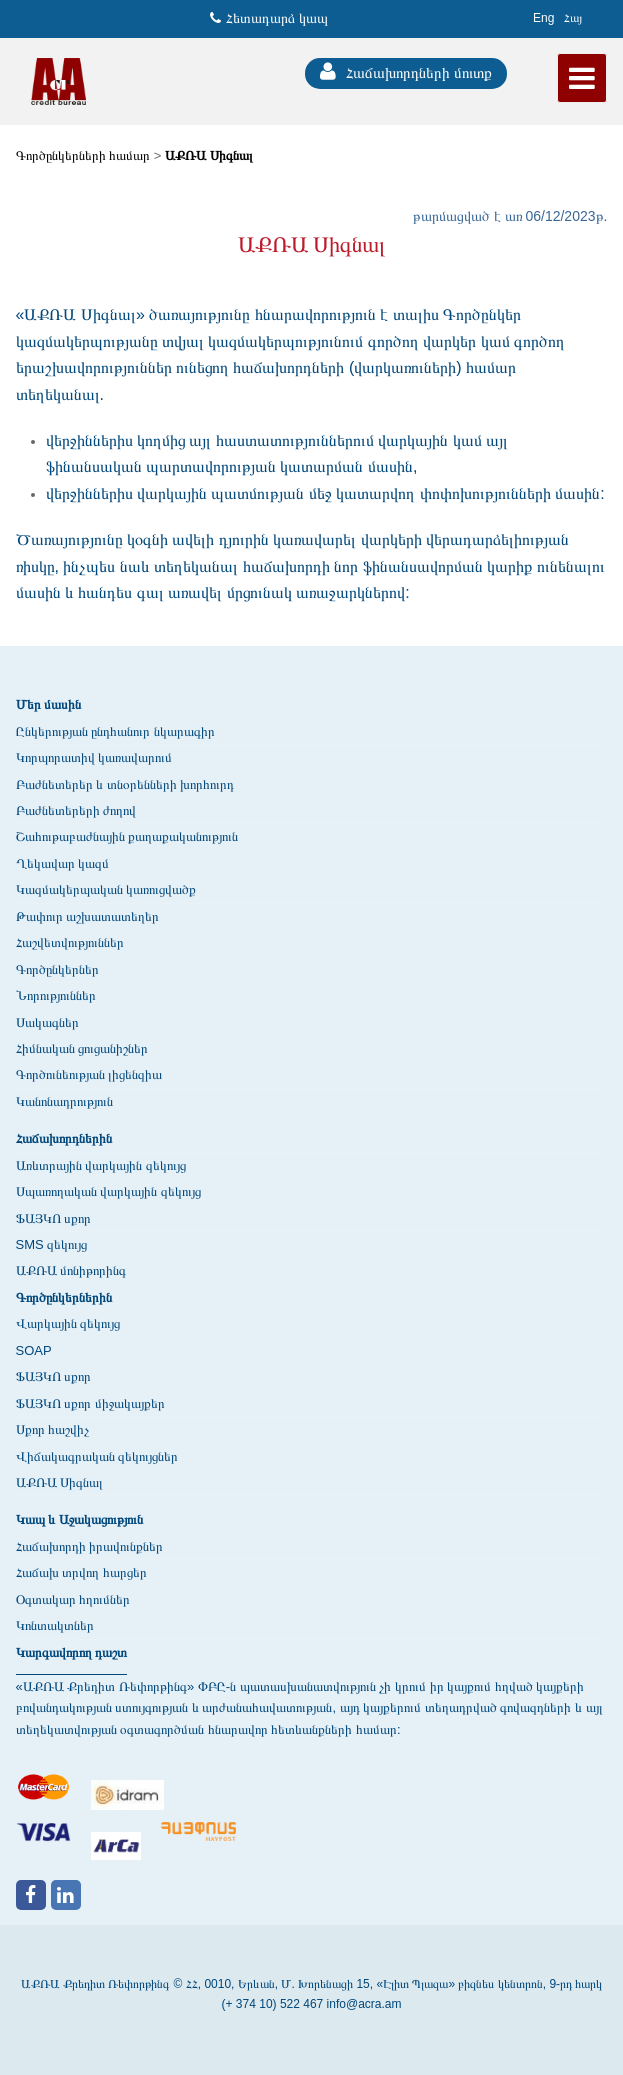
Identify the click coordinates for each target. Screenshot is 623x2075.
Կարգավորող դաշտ (72, 1652)
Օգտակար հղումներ (73, 1599)
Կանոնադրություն (64, 1101)
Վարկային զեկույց (68, 1323)
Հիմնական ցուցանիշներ (82, 1048)
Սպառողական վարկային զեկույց (108, 1191)
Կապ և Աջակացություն (79, 1519)
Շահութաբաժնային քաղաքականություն (127, 836)
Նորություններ (56, 995)
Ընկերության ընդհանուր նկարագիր (115, 731)
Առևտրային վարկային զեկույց (101, 1165)
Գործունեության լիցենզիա (89, 1074)
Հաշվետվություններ (70, 942)
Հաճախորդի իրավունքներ (90, 1546)
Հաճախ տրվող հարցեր (81, 1572)
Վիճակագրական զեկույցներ (97, 1456)
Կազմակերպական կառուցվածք (106, 889)
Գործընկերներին (64, 1297)
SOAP (34, 1350)
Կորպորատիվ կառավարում (94, 757)
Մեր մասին (49, 704)
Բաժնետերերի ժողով (76, 810)
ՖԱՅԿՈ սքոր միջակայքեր (90, 1403)
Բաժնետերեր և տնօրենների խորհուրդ (125, 784)
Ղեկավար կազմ (63, 863)
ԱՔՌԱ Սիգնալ (209, 155)
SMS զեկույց (52, 1244)
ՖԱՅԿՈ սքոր (54, 1218)
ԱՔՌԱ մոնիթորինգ (71, 1270)
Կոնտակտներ (55, 1625)
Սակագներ (47, 1022)
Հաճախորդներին (64, 1138)
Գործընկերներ (57, 969)
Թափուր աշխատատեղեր (88, 916)
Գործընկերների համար (83, 155)
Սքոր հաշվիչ (53, 1429)
